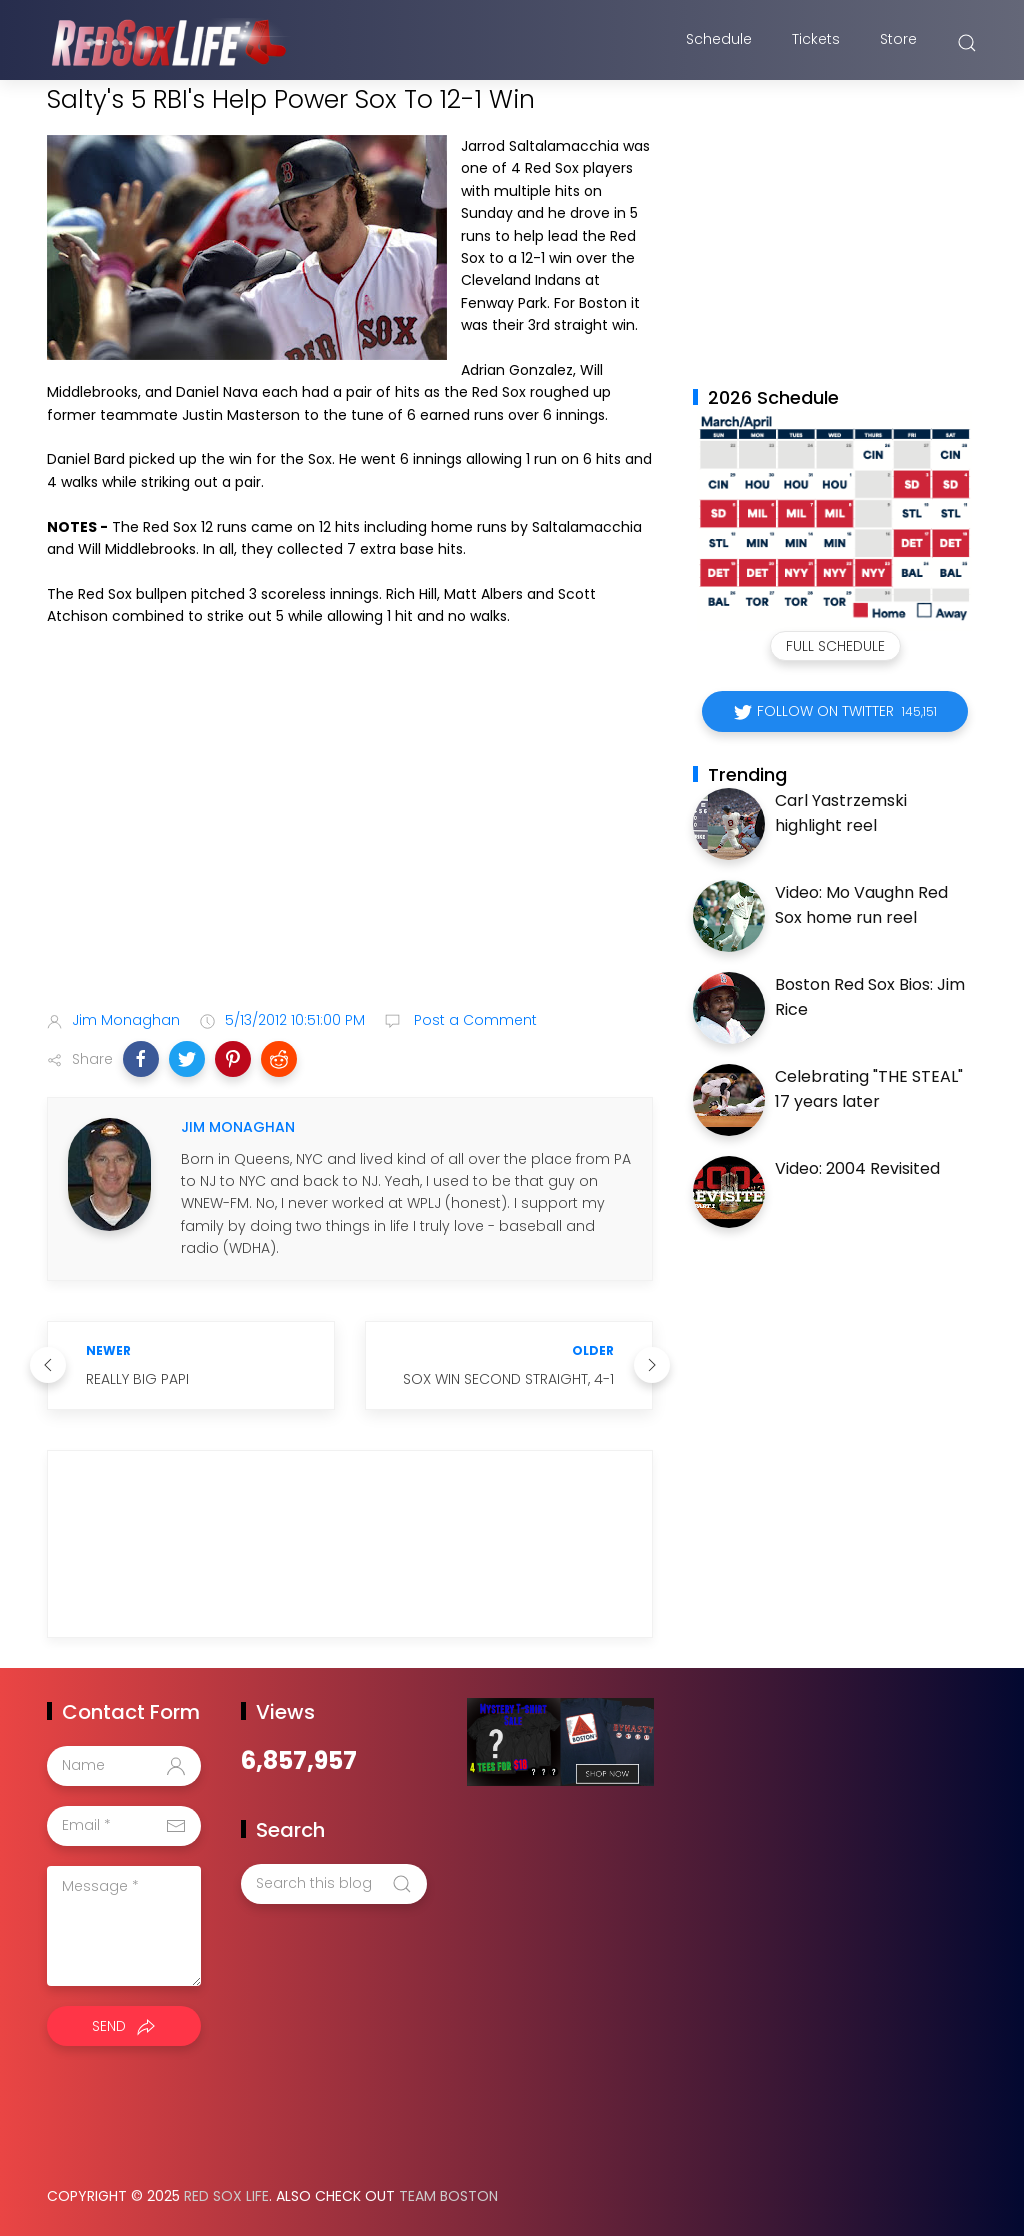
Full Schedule (835, 646)
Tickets (816, 43)
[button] (141, 1059)
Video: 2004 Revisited (857, 1168)
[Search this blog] (334, 1884)
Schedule (719, 43)
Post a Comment (473, 1020)
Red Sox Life (226, 2196)
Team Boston (448, 2196)
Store (898, 43)
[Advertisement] (350, 838)
